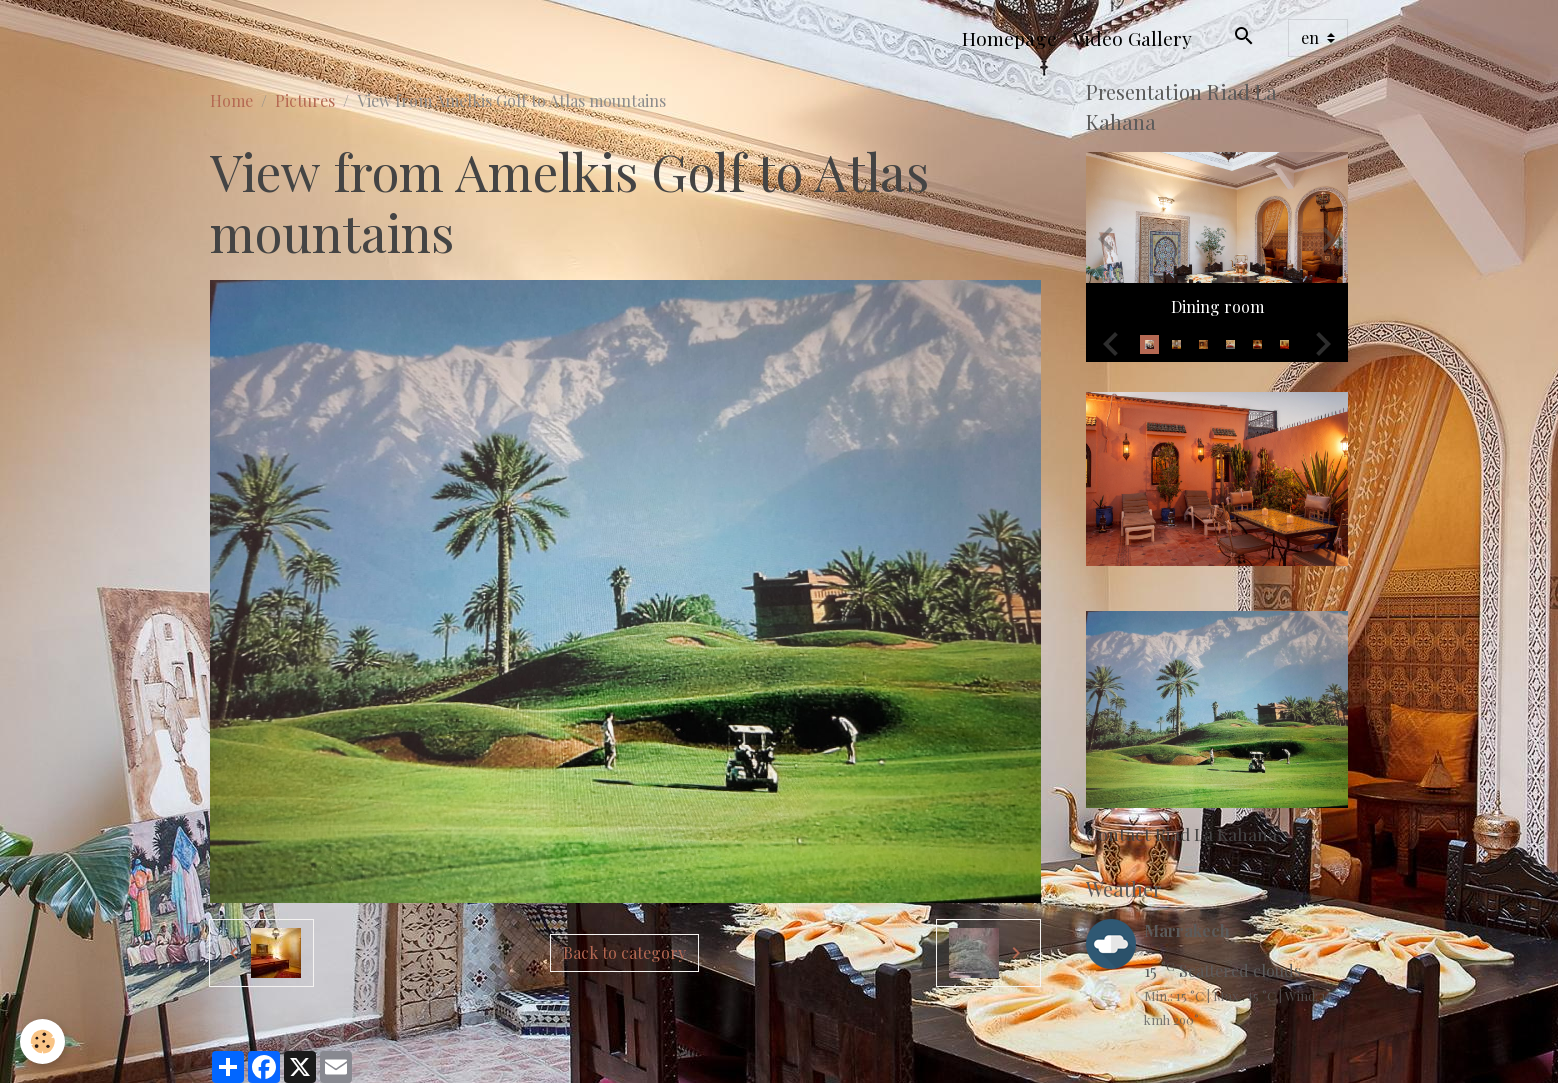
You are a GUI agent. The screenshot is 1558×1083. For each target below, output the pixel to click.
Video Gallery (1132, 38)
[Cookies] (42, 1041)
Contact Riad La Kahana (1181, 833)
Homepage (1009, 38)
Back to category (624, 952)
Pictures (305, 100)
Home (231, 100)
